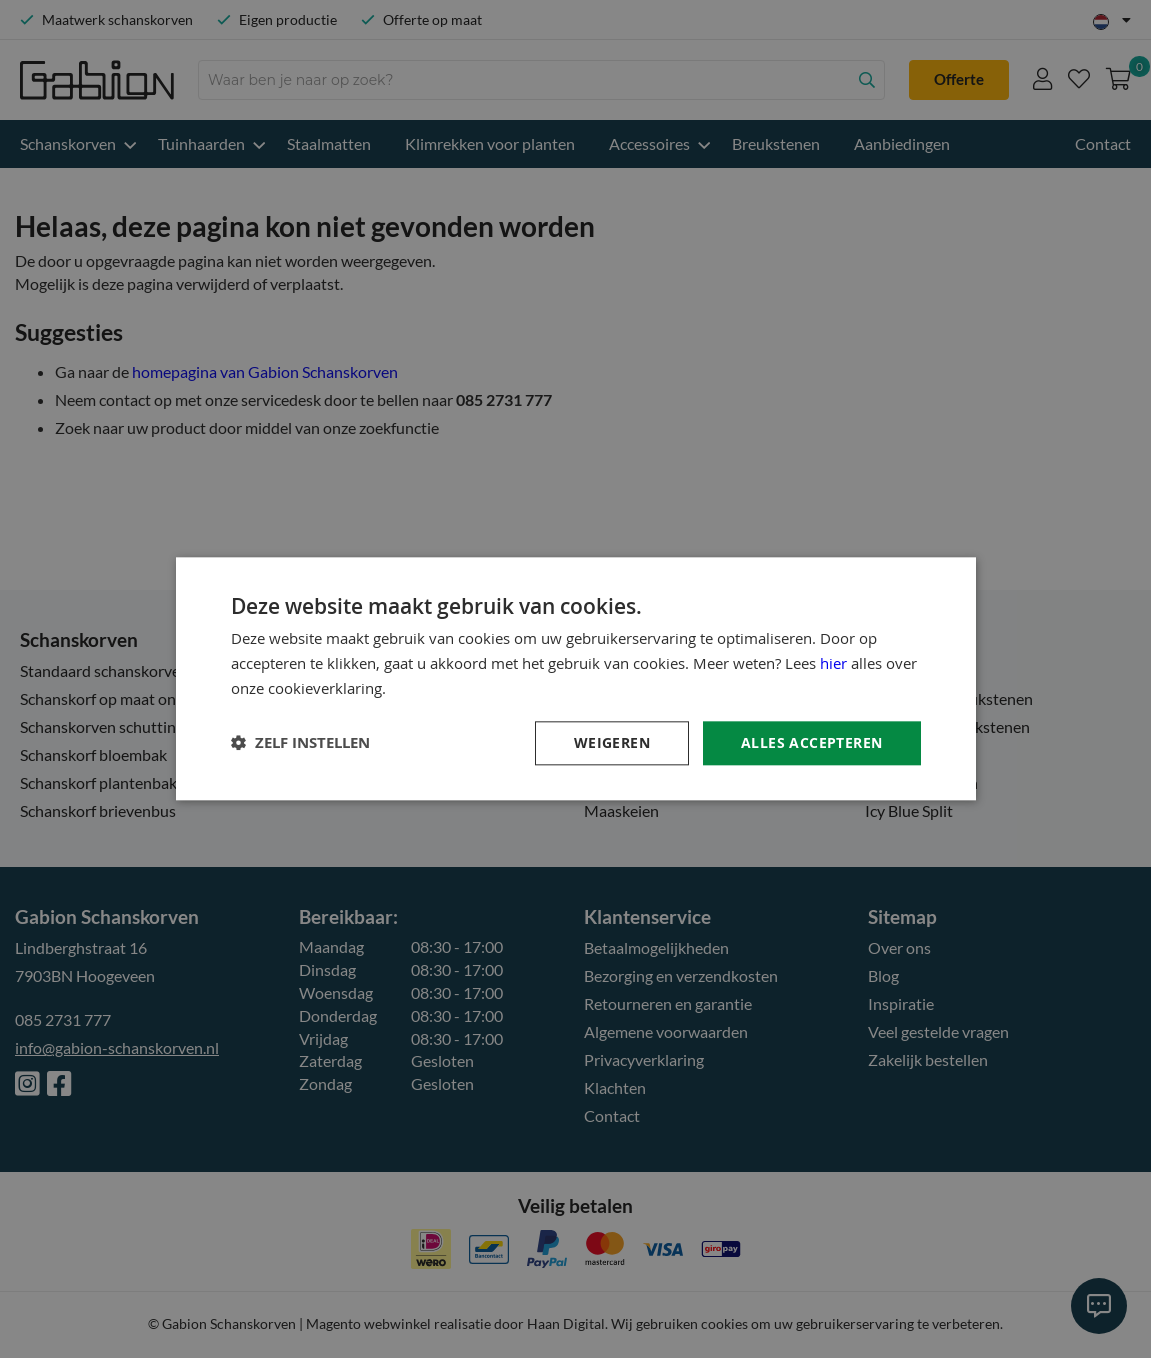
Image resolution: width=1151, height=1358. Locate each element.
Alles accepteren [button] (811, 742)
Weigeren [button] (612, 742)
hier (833, 663)
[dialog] (575, 679)
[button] (300, 743)
